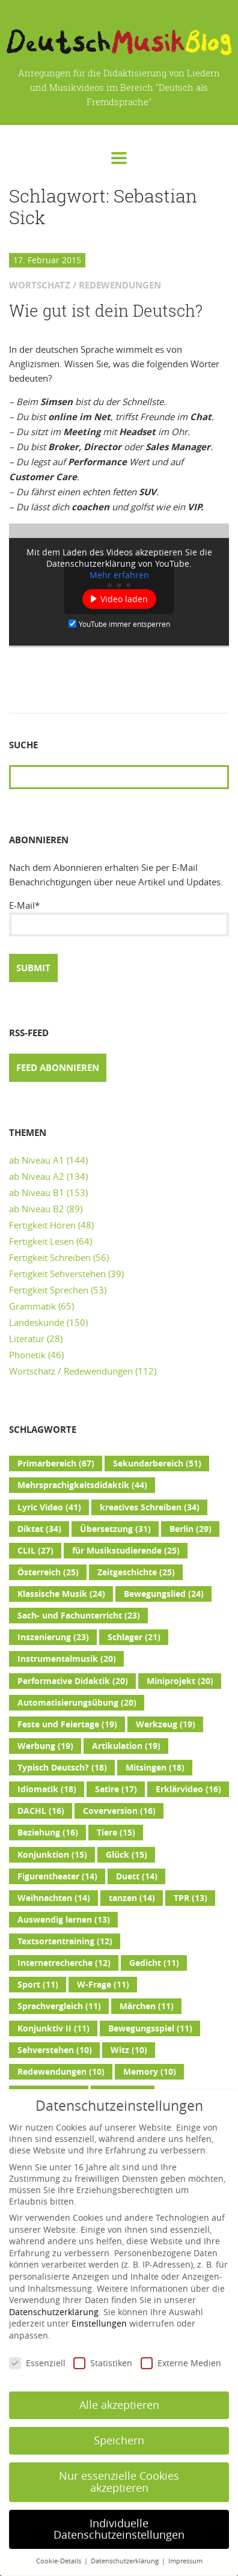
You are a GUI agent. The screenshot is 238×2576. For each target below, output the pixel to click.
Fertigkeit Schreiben (50, 1257)
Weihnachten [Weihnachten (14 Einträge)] (53, 1898)
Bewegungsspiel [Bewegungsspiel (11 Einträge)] (150, 2028)
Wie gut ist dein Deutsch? (106, 311)
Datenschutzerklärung (54, 2292)
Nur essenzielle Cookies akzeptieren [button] (119, 2463)
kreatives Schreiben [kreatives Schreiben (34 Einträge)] (150, 1507)
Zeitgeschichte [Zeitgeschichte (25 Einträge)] (136, 1572)
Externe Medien (181, 2343)
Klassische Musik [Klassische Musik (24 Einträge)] (61, 1594)
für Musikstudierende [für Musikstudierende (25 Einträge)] (126, 1550)
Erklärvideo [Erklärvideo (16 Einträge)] (188, 1789)
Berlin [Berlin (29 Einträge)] (190, 1529)
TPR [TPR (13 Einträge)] (190, 1898)
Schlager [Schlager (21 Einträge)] (134, 1637)
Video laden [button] (124, 599)
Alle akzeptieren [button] (119, 2386)
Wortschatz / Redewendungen (71, 1371)
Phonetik (27, 1355)
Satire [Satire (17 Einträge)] (116, 1789)
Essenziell (37, 2343)
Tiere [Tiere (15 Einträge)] (116, 1832)
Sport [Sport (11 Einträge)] (37, 1984)
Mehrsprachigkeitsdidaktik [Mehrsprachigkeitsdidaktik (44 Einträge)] (82, 1485)
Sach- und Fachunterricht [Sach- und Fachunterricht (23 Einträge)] (78, 1615)
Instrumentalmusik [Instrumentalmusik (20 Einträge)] (66, 1658)
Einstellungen (99, 2304)
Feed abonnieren (57, 1067)
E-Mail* (119, 917)
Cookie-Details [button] (59, 2542)
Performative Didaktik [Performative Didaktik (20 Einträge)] (72, 1681)
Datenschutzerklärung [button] (125, 2542)
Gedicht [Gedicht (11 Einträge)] (154, 1963)
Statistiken (102, 2343)
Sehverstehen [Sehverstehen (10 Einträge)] (54, 2050)
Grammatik (32, 1306)
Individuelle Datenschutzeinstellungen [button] (119, 2510)
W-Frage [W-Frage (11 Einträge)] (103, 1984)
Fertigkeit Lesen (41, 1241)
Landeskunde (36, 1322)
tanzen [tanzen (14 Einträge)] (132, 1898)
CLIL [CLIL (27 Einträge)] (35, 1550)
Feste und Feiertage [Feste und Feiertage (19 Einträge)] (67, 1724)
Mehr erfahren (119, 575)
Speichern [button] (119, 2421)
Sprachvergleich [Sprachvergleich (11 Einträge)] (59, 2006)
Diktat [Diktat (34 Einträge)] (39, 1529)
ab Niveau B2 (36, 1209)
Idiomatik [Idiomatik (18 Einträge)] (46, 1789)
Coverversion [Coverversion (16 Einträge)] (119, 1810)
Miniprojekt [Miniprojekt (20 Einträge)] (180, 1681)
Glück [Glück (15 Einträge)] (126, 1854)
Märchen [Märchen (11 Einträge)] (147, 2006)
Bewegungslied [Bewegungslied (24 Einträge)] (164, 1594)
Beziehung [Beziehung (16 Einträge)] (47, 1832)
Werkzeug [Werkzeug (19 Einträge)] (165, 1724)
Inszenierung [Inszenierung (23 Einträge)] (53, 1637)
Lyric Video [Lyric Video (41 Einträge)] (49, 1507)
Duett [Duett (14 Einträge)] (136, 1876)
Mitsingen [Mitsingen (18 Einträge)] (155, 1767)
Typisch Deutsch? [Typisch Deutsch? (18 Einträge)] (62, 1767)
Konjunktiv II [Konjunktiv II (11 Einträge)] (53, 2028)
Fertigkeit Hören (42, 1225)
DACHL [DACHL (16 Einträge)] (40, 1810)
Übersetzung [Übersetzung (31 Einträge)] (115, 1529)
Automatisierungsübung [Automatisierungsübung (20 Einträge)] (76, 1702)
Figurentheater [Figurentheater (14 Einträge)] (57, 1876)
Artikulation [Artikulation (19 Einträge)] (126, 1746)
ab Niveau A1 (36, 1160)
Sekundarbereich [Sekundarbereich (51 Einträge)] (157, 1463)
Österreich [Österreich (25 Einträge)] (48, 1572)
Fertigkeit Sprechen (48, 1290)
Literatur (26, 1338)
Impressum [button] (185, 2542)
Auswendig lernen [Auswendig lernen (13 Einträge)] (63, 1919)
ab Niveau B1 (36, 1192)
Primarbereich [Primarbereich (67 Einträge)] (55, 1463)
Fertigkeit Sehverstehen (57, 1274)
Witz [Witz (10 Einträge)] (129, 2050)
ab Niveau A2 (36, 1176)
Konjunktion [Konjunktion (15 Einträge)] (52, 1854)
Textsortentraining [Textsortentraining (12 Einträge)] (64, 1941)
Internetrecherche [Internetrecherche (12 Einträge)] (64, 1963)
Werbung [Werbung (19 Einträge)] (45, 1746)
